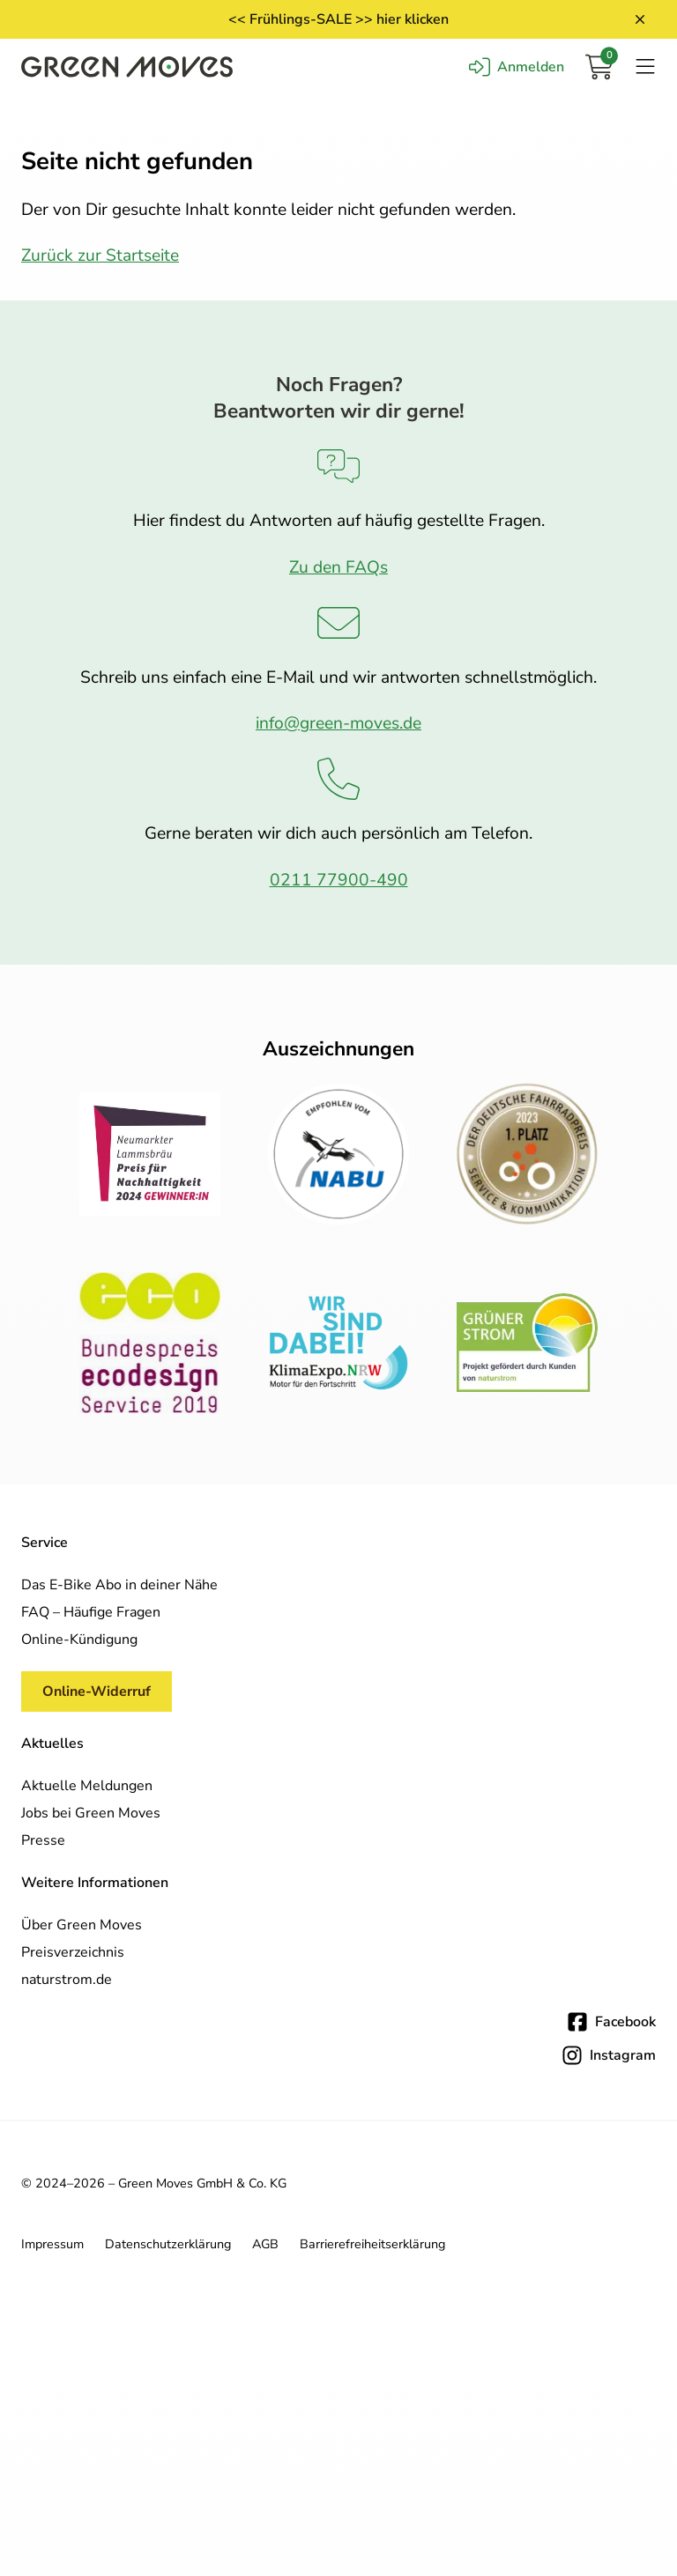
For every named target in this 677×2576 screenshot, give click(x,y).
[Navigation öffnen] (645, 67)
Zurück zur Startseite (100, 255)
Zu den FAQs (338, 567)
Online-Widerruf (96, 1691)
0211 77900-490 (339, 880)
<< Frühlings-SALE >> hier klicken (338, 19)
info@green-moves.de (338, 723)
